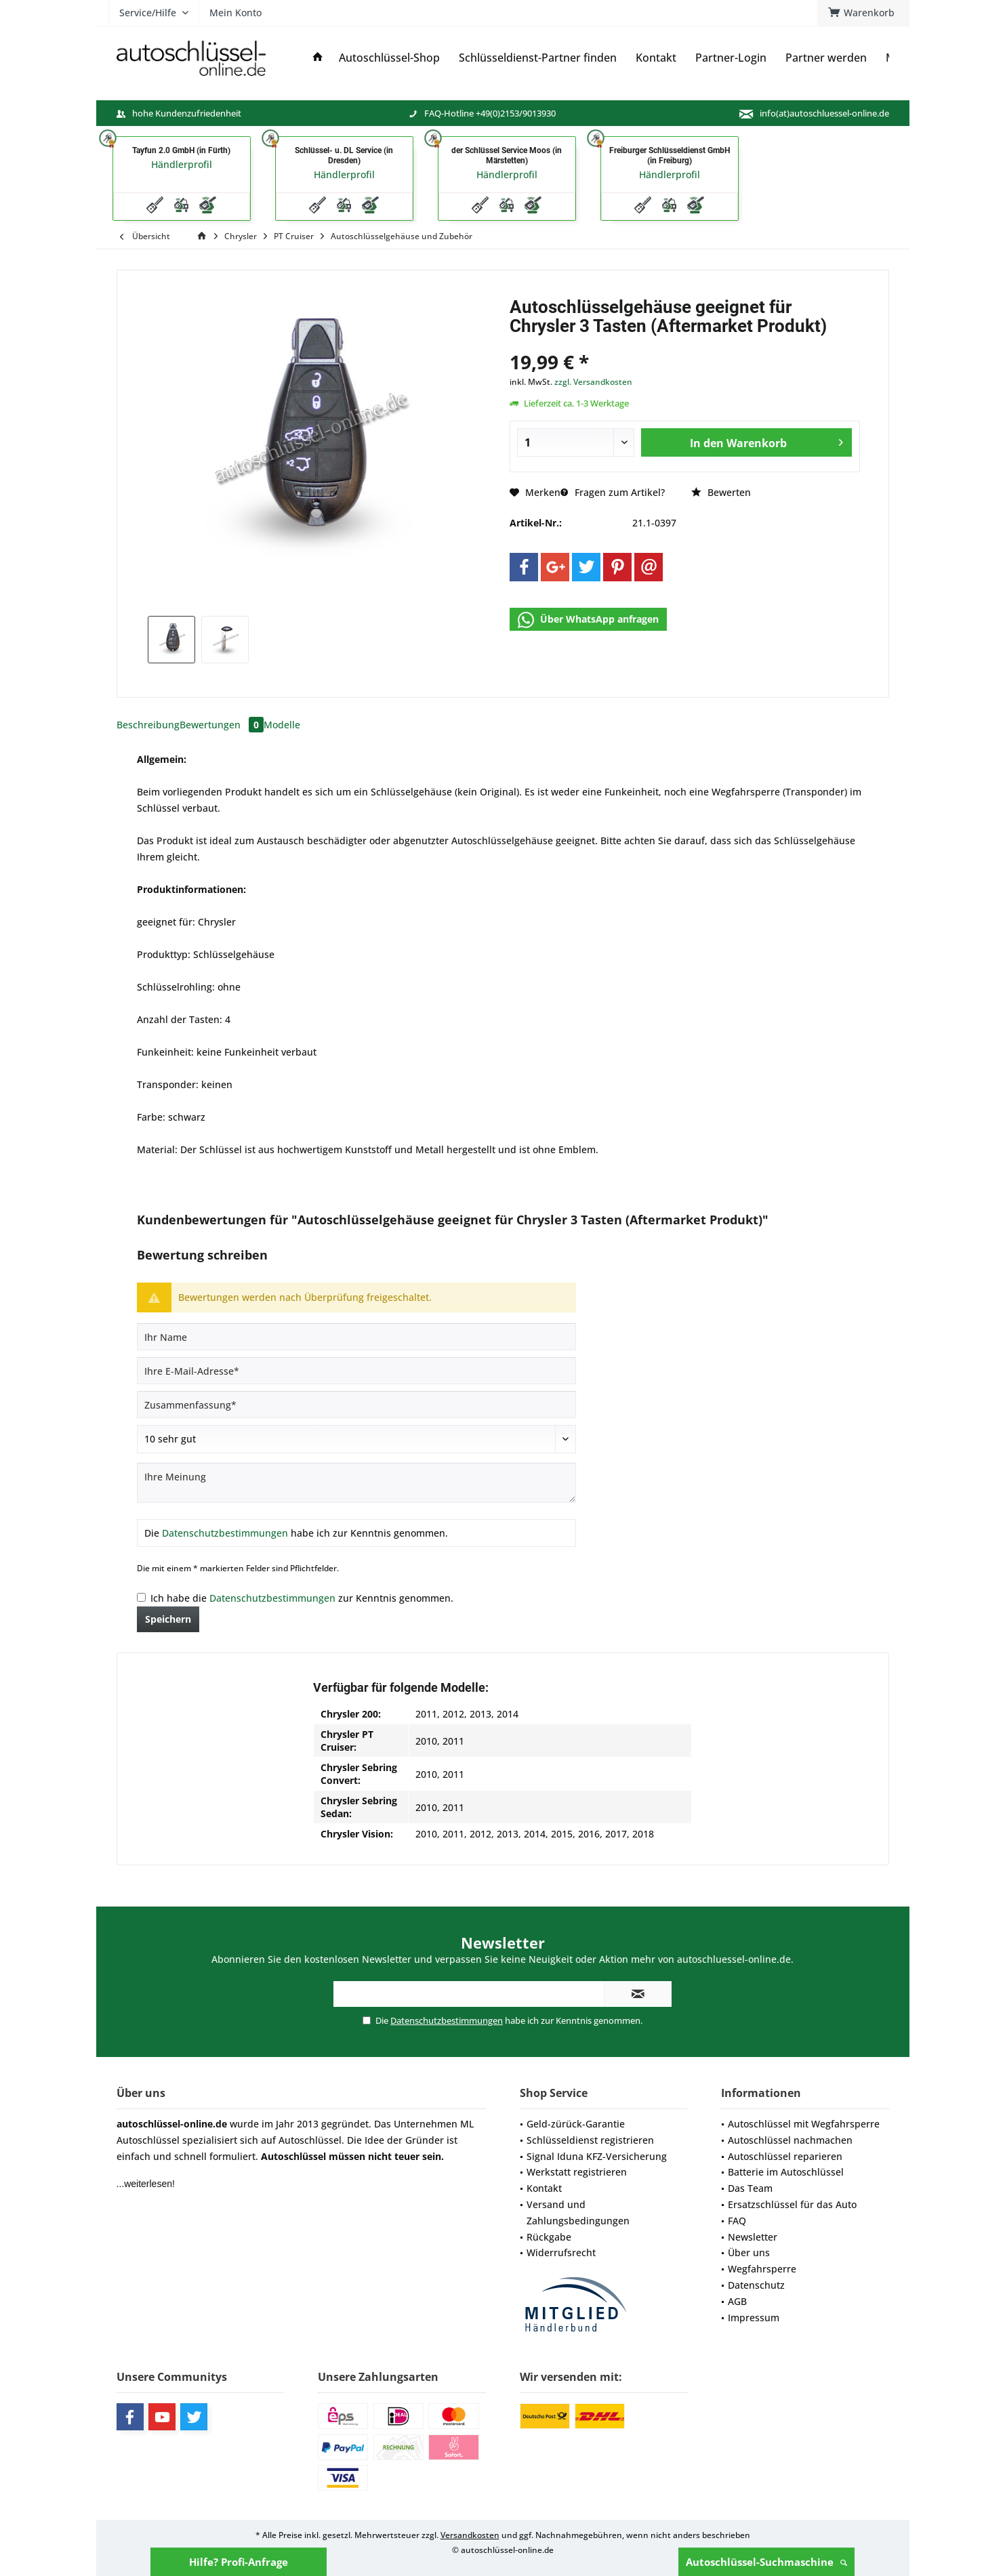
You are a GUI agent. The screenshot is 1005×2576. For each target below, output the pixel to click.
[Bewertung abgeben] (356, 1439)
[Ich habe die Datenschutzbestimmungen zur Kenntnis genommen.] (141, 1597)
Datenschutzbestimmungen (225, 1532)
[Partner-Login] (731, 58)
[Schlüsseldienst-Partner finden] (537, 58)
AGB (737, 2301)
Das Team (750, 2188)
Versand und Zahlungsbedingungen (578, 2212)
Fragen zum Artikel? (612, 492)
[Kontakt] (656, 58)
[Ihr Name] (356, 1336)
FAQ (737, 2220)
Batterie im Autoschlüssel (786, 2171)
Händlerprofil (181, 164)
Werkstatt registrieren (577, 2171)
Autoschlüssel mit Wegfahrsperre (804, 2123)
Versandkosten (469, 2535)
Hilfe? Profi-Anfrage (238, 2562)
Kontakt (544, 2188)
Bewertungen (222, 724)
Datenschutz (756, 2285)
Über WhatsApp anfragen (588, 620)
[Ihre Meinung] (356, 1483)
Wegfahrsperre (762, 2268)
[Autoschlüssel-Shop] (389, 58)
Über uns (749, 2252)
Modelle (282, 724)
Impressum (753, 2317)
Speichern (168, 1619)
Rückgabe (549, 2236)
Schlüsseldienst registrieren (590, 2140)
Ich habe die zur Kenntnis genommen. (301, 1598)
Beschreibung (148, 724)
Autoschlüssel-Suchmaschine (766, 2562)
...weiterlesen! (146, 2183)
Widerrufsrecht (561, 2252)
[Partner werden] (826, 58)
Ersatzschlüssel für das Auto (792, 2204)
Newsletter (752, 2236)
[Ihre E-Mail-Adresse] (356, 1370)
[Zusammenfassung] (356, 1404)
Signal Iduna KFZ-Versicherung (597, 2156)
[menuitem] (863, 13)
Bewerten (721, 492)
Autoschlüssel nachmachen (790, 2140)
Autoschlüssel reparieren (785, 2156)
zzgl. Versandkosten (593, 382)
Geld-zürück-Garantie (576, 2123)
